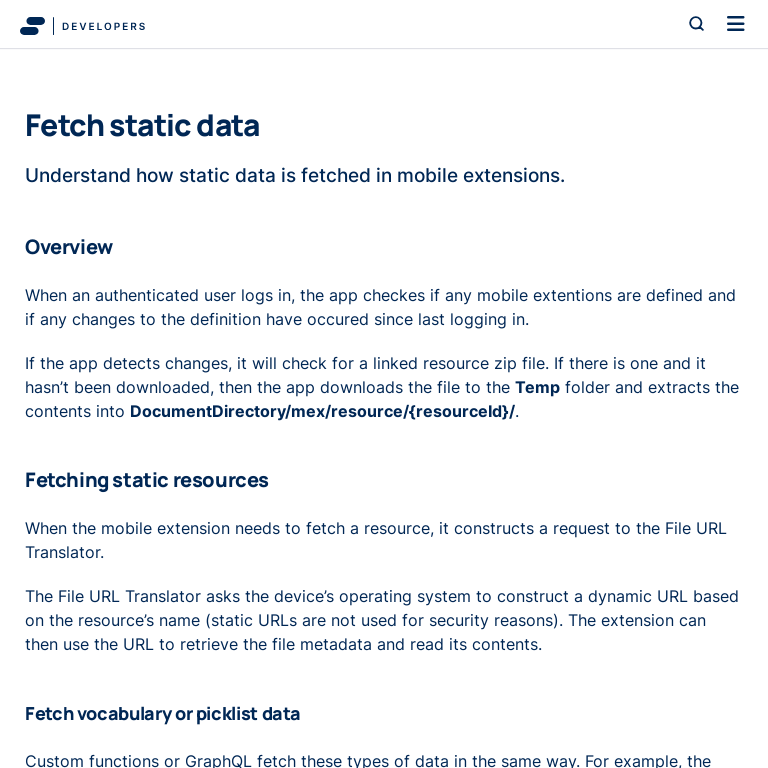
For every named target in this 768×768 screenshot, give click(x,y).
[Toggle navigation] (736, 24)
